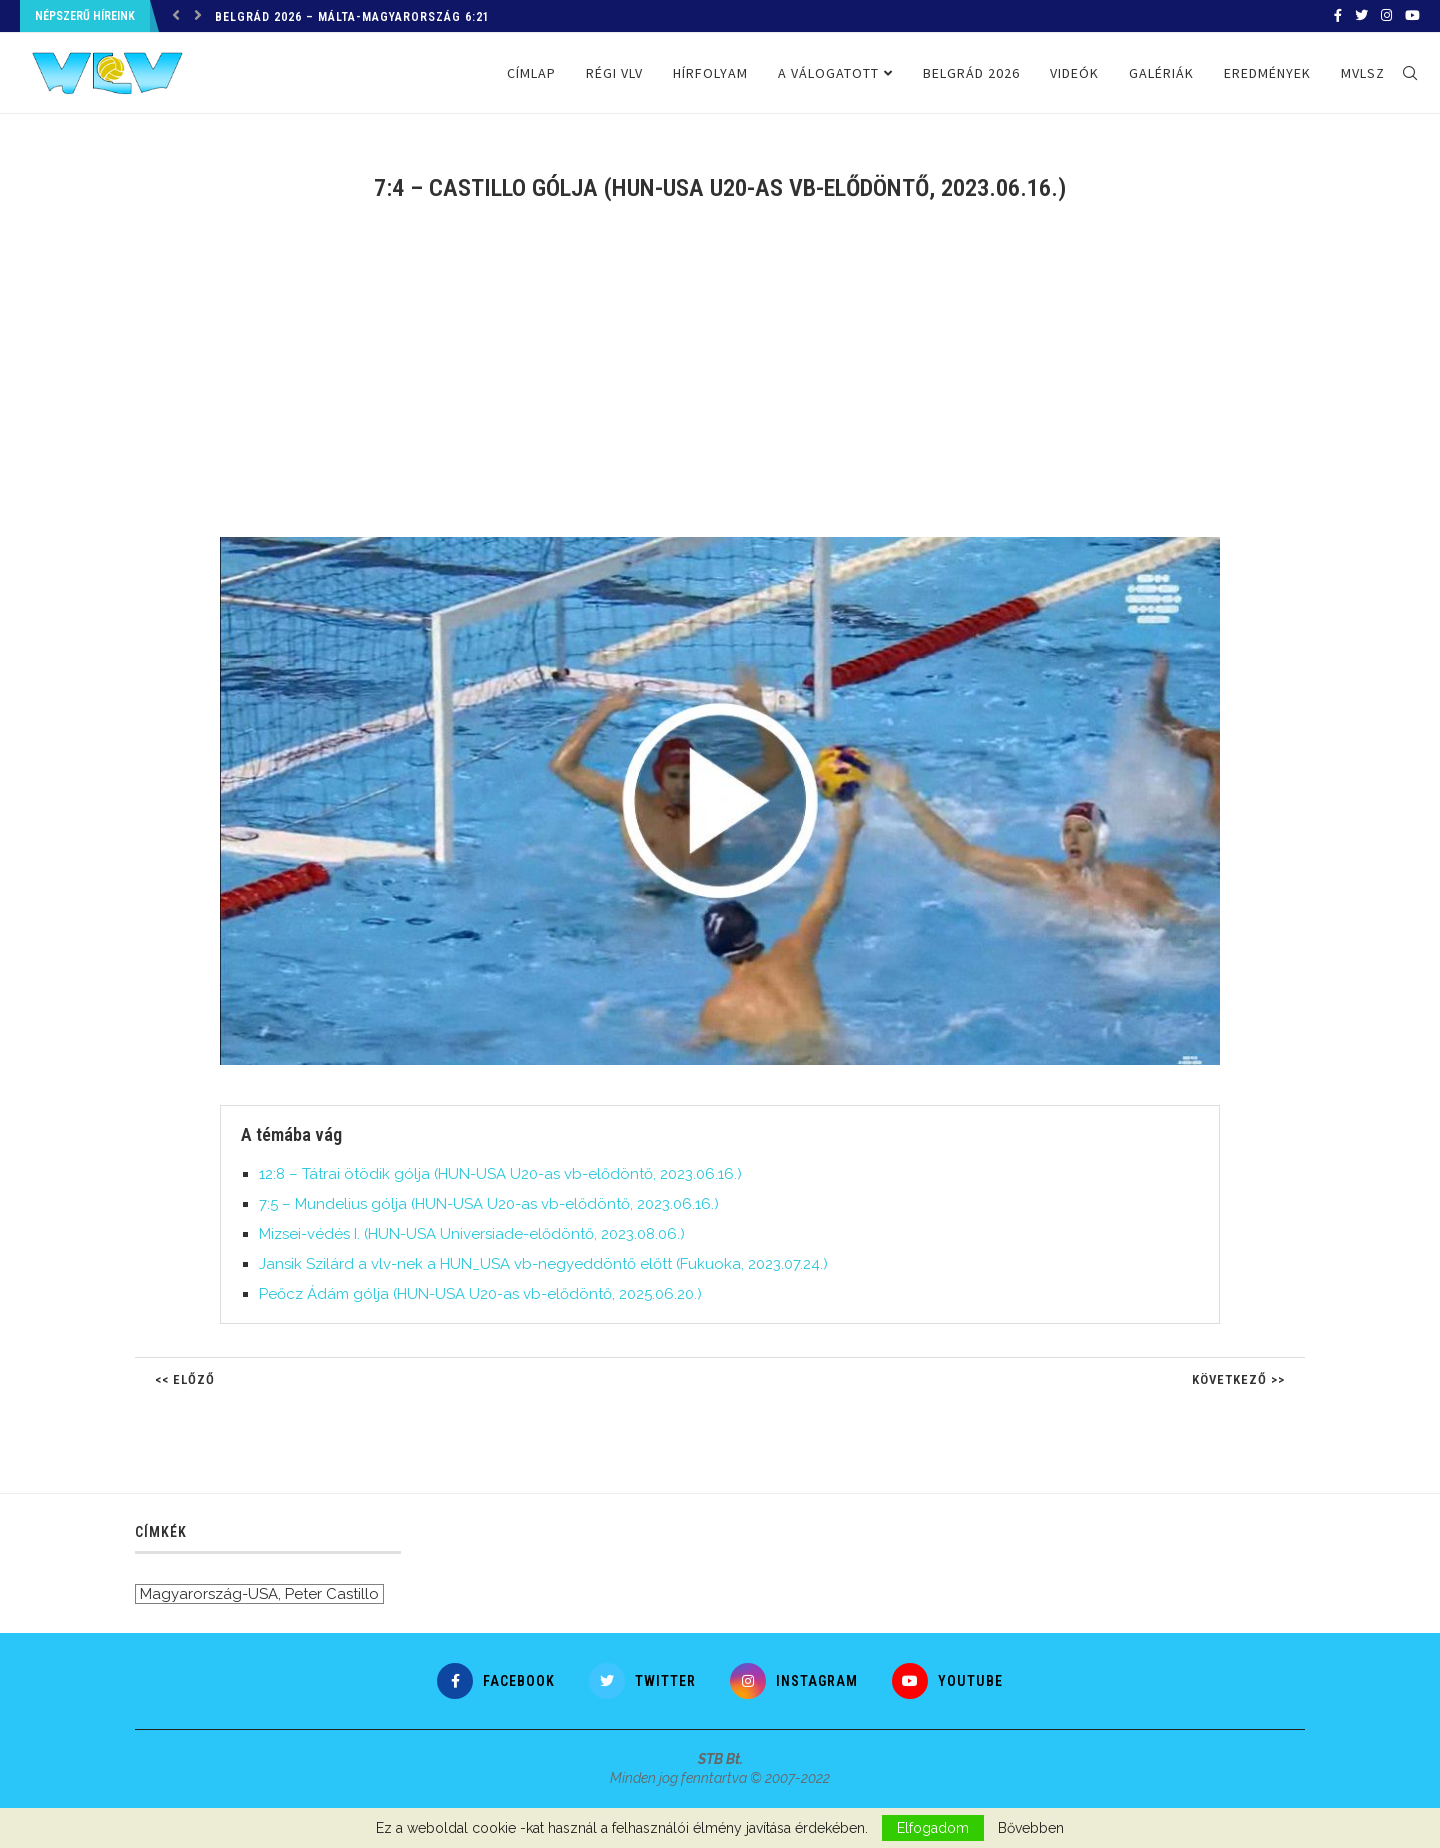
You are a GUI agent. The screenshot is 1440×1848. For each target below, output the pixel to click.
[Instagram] (1386, 16)
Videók (1074, 73)
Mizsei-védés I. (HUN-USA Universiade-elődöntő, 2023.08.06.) (472, 1234)
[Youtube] (1412, 16)
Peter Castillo (332, 1594)
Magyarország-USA (209, 1594)
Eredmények (1267, 73)
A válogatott (828, 73)
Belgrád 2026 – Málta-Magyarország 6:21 (352, 17)
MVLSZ (1363, 73)
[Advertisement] (720, 382)
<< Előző (185, 1379)
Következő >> (1238, 1379)
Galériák (1161, 73)
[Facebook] (1338, 16)
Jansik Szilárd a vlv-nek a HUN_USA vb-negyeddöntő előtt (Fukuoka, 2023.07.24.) (543, 1264)
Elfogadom (933, 1828)
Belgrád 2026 (971, 73)
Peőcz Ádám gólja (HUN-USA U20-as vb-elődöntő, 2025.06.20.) (480, 1294)
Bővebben (1031, 1828)
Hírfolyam (710, 73)
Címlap (531, 73)
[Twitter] (1361, 16)
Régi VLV (614, 73)
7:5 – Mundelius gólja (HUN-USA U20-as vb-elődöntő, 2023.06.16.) (489, 1204)
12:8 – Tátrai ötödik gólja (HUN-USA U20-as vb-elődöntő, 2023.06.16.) (500, 1174)
